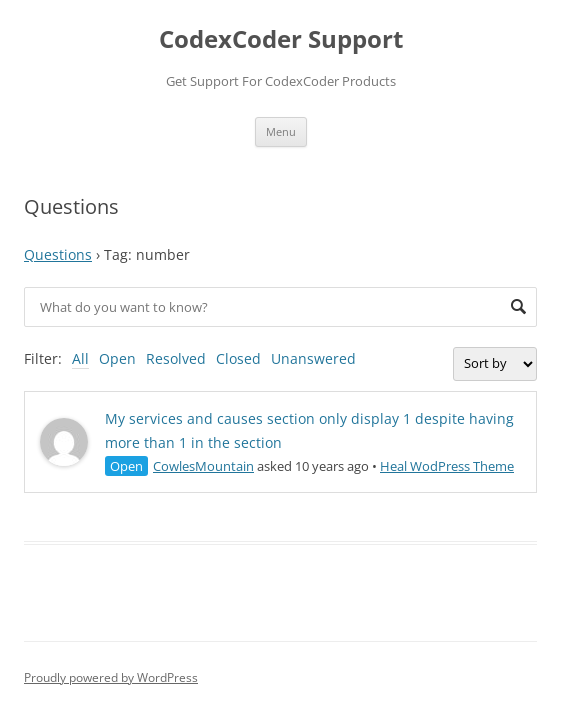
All (80, 358)
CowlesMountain (203, 466)
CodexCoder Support (281, 39)
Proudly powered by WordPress (111, 677)
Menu (281, 131)
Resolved (176, 358)
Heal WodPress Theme (447, 466)
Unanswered (313, 358)
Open (117, 358)
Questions (58, 254)
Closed (238, 358)
